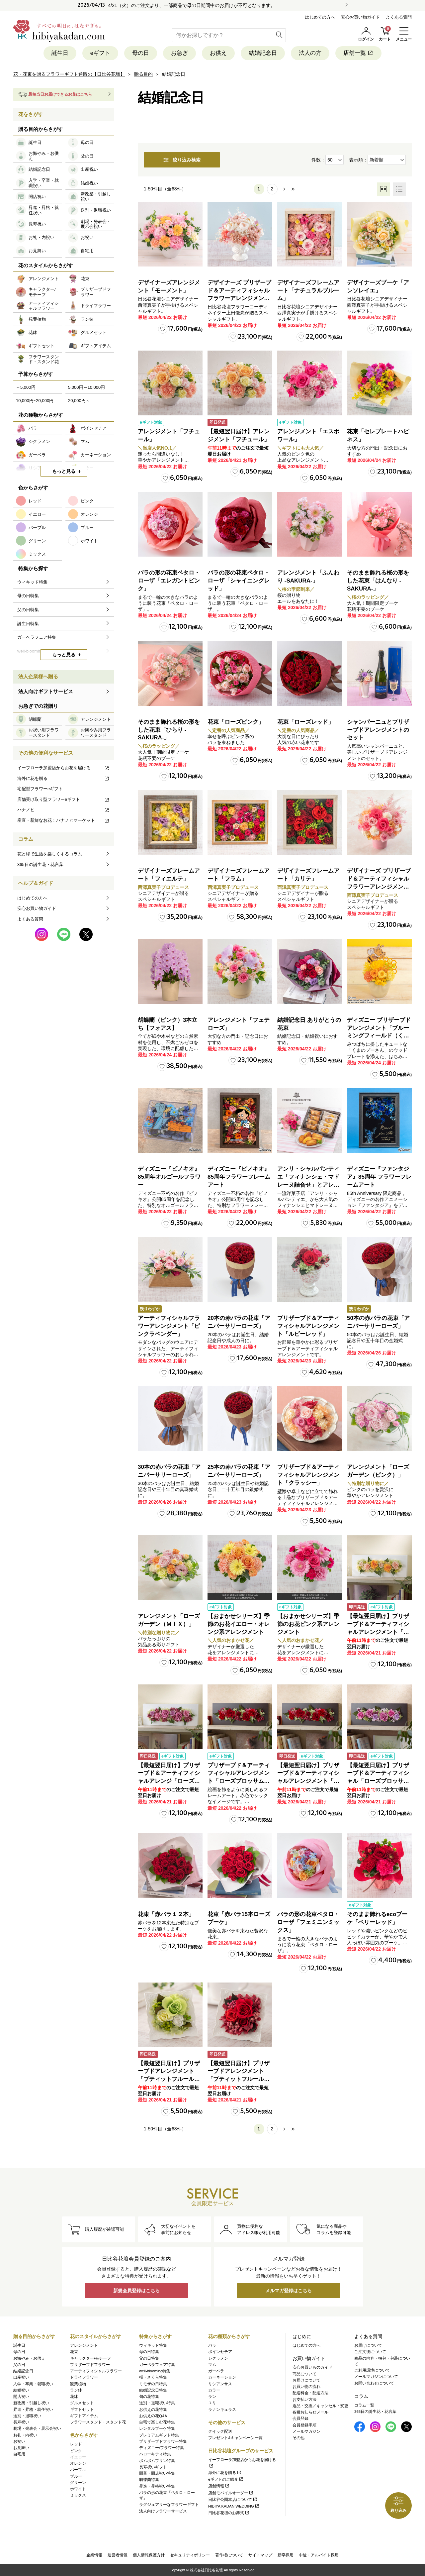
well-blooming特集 (154, 2371)
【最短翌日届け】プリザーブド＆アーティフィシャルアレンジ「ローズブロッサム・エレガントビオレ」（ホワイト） (169, 1781)
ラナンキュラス (222, 2410)
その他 (298, 2438)
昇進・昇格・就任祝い (33, 2410)
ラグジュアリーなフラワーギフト (169, 2505)
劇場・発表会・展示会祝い (37, 2428)
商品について (304, 2374)
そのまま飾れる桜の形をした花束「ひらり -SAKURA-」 (169, 730)
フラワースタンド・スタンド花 (98, 2422)
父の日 (19, 2365)
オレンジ (78, 2463)
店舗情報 (219, 2486)
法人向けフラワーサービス (163, 2511)
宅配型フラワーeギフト (40, 788)
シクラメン (218, 2358)
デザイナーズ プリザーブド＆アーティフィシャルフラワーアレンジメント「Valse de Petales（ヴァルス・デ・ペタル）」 (239, 298)
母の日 (140, 53)
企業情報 (94, 2555)
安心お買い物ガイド (360, 17)
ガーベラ (216, 2371)
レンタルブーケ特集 (157, 2428)
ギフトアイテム (84, 2416)
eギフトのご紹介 (226, 2479)
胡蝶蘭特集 (149, 2480)
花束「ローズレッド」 (305, 722)
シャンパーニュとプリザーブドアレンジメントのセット (378, 730)
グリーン (78, 2483)
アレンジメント (84, 2345)
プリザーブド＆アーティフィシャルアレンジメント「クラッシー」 (308, 1475)
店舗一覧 (358, 53)
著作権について (229, 2555)
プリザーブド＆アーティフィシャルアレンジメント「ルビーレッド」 (308, 1326)
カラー (214, 2390)
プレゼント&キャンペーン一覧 (235, 2438)
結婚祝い (21, 2390)
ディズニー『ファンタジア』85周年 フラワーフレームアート (379, 1177)
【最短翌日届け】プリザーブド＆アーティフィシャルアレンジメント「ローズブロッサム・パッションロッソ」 (308, 1781)
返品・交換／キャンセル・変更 (320, 2406)
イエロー (78, 2457)
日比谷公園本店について (233, 2500)
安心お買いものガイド (312, 2367)
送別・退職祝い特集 (157, 2403)
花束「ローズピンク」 (236, 722)
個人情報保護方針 (149, 2555)
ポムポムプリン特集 (157, 2461)
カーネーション (222, 2377)
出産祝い (21, 2377)
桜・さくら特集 (153, 2377)
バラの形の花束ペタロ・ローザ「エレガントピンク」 (169, 581)
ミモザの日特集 (153, 2384)
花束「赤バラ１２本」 (166, 1914)
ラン (212, 2397)
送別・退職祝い (27, 2416)
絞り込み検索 (182, 159)
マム (212, 2365)
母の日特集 (149, 2352)
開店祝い (21, 2397)
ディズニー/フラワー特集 (161, 2448)
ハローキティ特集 (155, 2454)
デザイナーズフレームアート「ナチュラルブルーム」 (308, 290)
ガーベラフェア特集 (157, 2365)
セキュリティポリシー (190, 2555)
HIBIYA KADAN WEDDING (234, 2506)
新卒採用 (286, 2555)
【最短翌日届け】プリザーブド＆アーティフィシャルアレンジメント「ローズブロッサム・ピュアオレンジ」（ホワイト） (378, 1632)
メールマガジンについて (376, 2377)
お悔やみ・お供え (29, 2358)
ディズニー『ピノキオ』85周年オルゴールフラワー (169, 1177)
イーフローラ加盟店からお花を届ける (63, 767)
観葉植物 (78, 2384)
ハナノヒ (63, 809)
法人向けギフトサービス (45, 691)
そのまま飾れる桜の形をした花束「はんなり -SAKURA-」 (378, 581)
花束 (74, 2352)
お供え (218, 53)
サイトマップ (260, 2555)
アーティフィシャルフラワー (96, 2371)
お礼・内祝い (25, 2435)
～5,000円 (26, 387)
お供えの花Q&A (153, 2416)
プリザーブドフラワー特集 (163, 2441)
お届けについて (306, 2380)
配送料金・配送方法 (310, 2393)
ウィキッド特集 (153, 2345)
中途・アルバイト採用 (319, 2555)
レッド (76, 2444)
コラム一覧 (364, 2405)
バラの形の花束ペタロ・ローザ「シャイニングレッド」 (239, 581)
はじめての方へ (320, 17)
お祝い (19, 2441)
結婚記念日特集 (153, 2390)
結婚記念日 (263, 53)
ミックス (78, 2495)
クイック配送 (220, 2431)
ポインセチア (220, 2352)
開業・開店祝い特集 (157, 2473)
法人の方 (310, 53)
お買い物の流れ (306, 2387)
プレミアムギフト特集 (159, 2435)
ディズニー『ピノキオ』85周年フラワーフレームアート (239, 1177)
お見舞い (21, 2448)
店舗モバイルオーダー (231, 2493)
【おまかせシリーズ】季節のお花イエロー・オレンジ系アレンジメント (239, 1624)
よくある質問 (399, 17)
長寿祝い (21, 2422)
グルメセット (82, 2403)
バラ (212, 2345)
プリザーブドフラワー (90, 2365)
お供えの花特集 (153, 2410)
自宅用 (19, 2454)
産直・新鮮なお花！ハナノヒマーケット (63, 820)
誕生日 (59, 53)
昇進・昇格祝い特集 (157, 2486)
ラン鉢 (76, 2390)
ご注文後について (370, 2352)
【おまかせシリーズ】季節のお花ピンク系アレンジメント (308, 1624)
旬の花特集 (149, 2397)
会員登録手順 (304, 2425)
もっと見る (63, 471)
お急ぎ (179, 53)
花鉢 (74, 2397)
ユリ (212, 2403)
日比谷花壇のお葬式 (229, 2513)
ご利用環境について (372, 2370)
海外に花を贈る (63, 778)
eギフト (100, 53)
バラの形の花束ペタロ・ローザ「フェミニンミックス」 (308, 1922)
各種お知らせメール (310, 2412)
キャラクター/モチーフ (90, 2358)
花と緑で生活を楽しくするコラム (49, 853)
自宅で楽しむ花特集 (157, 2422)
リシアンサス (220, 2384)
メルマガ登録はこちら (288, 2290)
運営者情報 (118, 2555)
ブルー (76, 2476)
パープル (78, 2470)
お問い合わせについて (374, 2383)
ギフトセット (82, 2410)
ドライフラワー (84, 2377)
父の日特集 (149, 2358)
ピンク (76, 2451)
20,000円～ (79, 400)
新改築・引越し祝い (31, 2403)
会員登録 (300, 2418)
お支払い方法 (304, 2400)
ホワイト (78, 2489)
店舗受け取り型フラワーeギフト (63, 799)
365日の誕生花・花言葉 (40, 864)
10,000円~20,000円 (34, 400)
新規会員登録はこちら (136, 2290)
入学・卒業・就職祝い (33, 2384)
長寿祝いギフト (153, 2467)
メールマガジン (306, 2431)
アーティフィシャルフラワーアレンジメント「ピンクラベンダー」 (169, 1326)
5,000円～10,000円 (86, 387)
